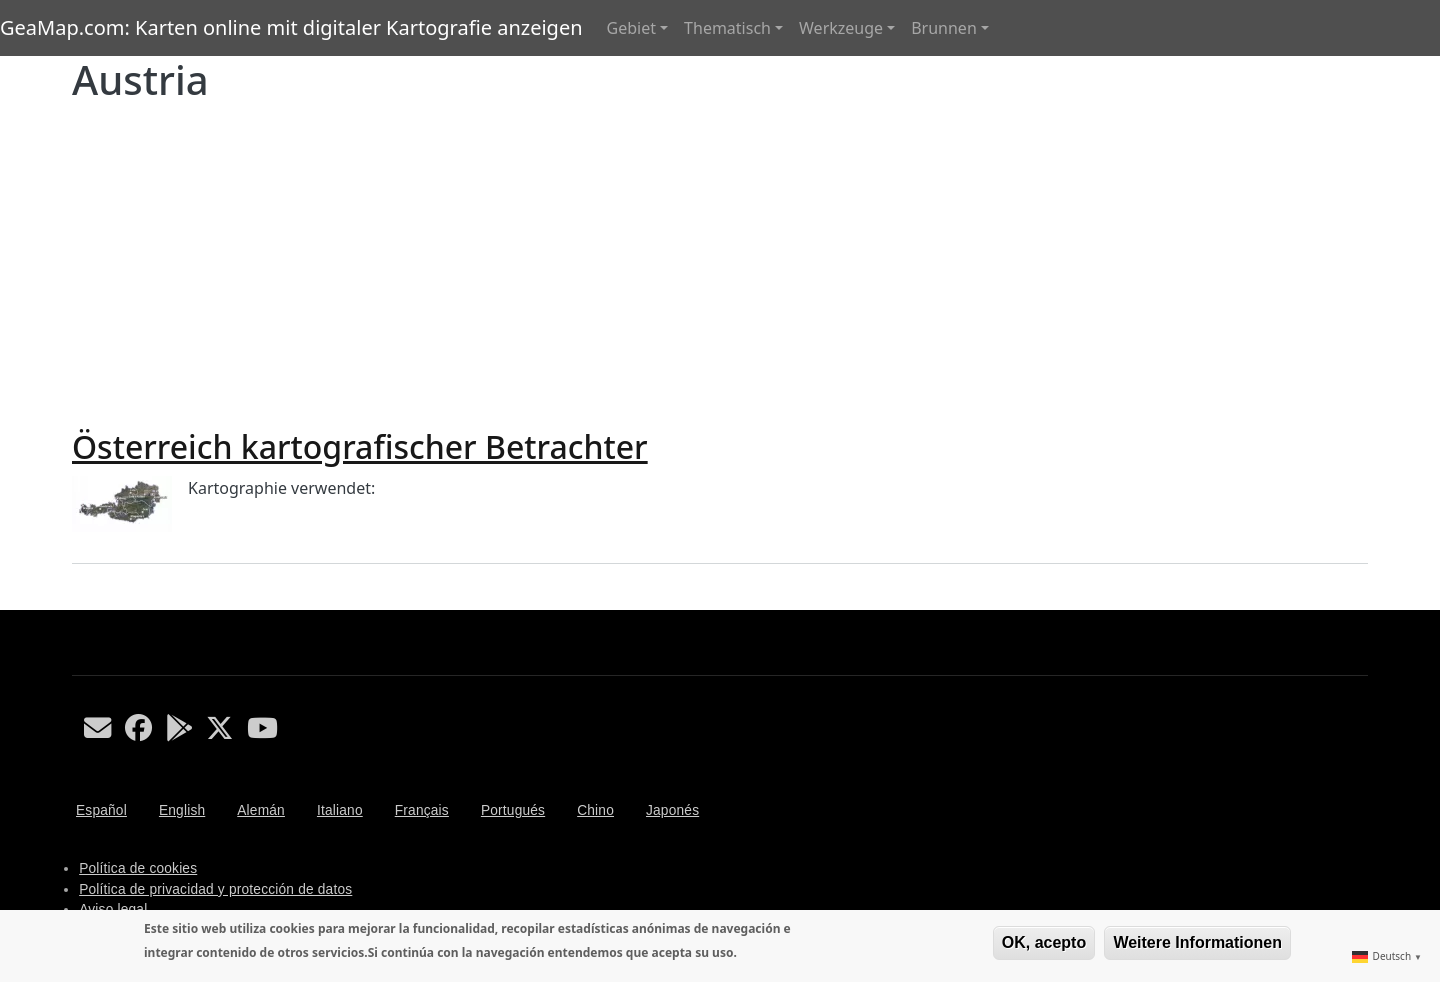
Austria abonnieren (80, 602)
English (182, 810)
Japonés (672, 810)
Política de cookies (138, 868)
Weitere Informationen (1197, 942)
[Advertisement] (720, 262)
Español (101, 810)
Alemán (261, 810)
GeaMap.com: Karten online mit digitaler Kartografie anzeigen (291, 27)
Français (422, 810)
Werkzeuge (841, 28)
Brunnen (944, 28)
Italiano (340, 810)
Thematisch (727, 28)
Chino (595, 810)
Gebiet (631, 28)
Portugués (513, 810)
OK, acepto (1044, 942)
